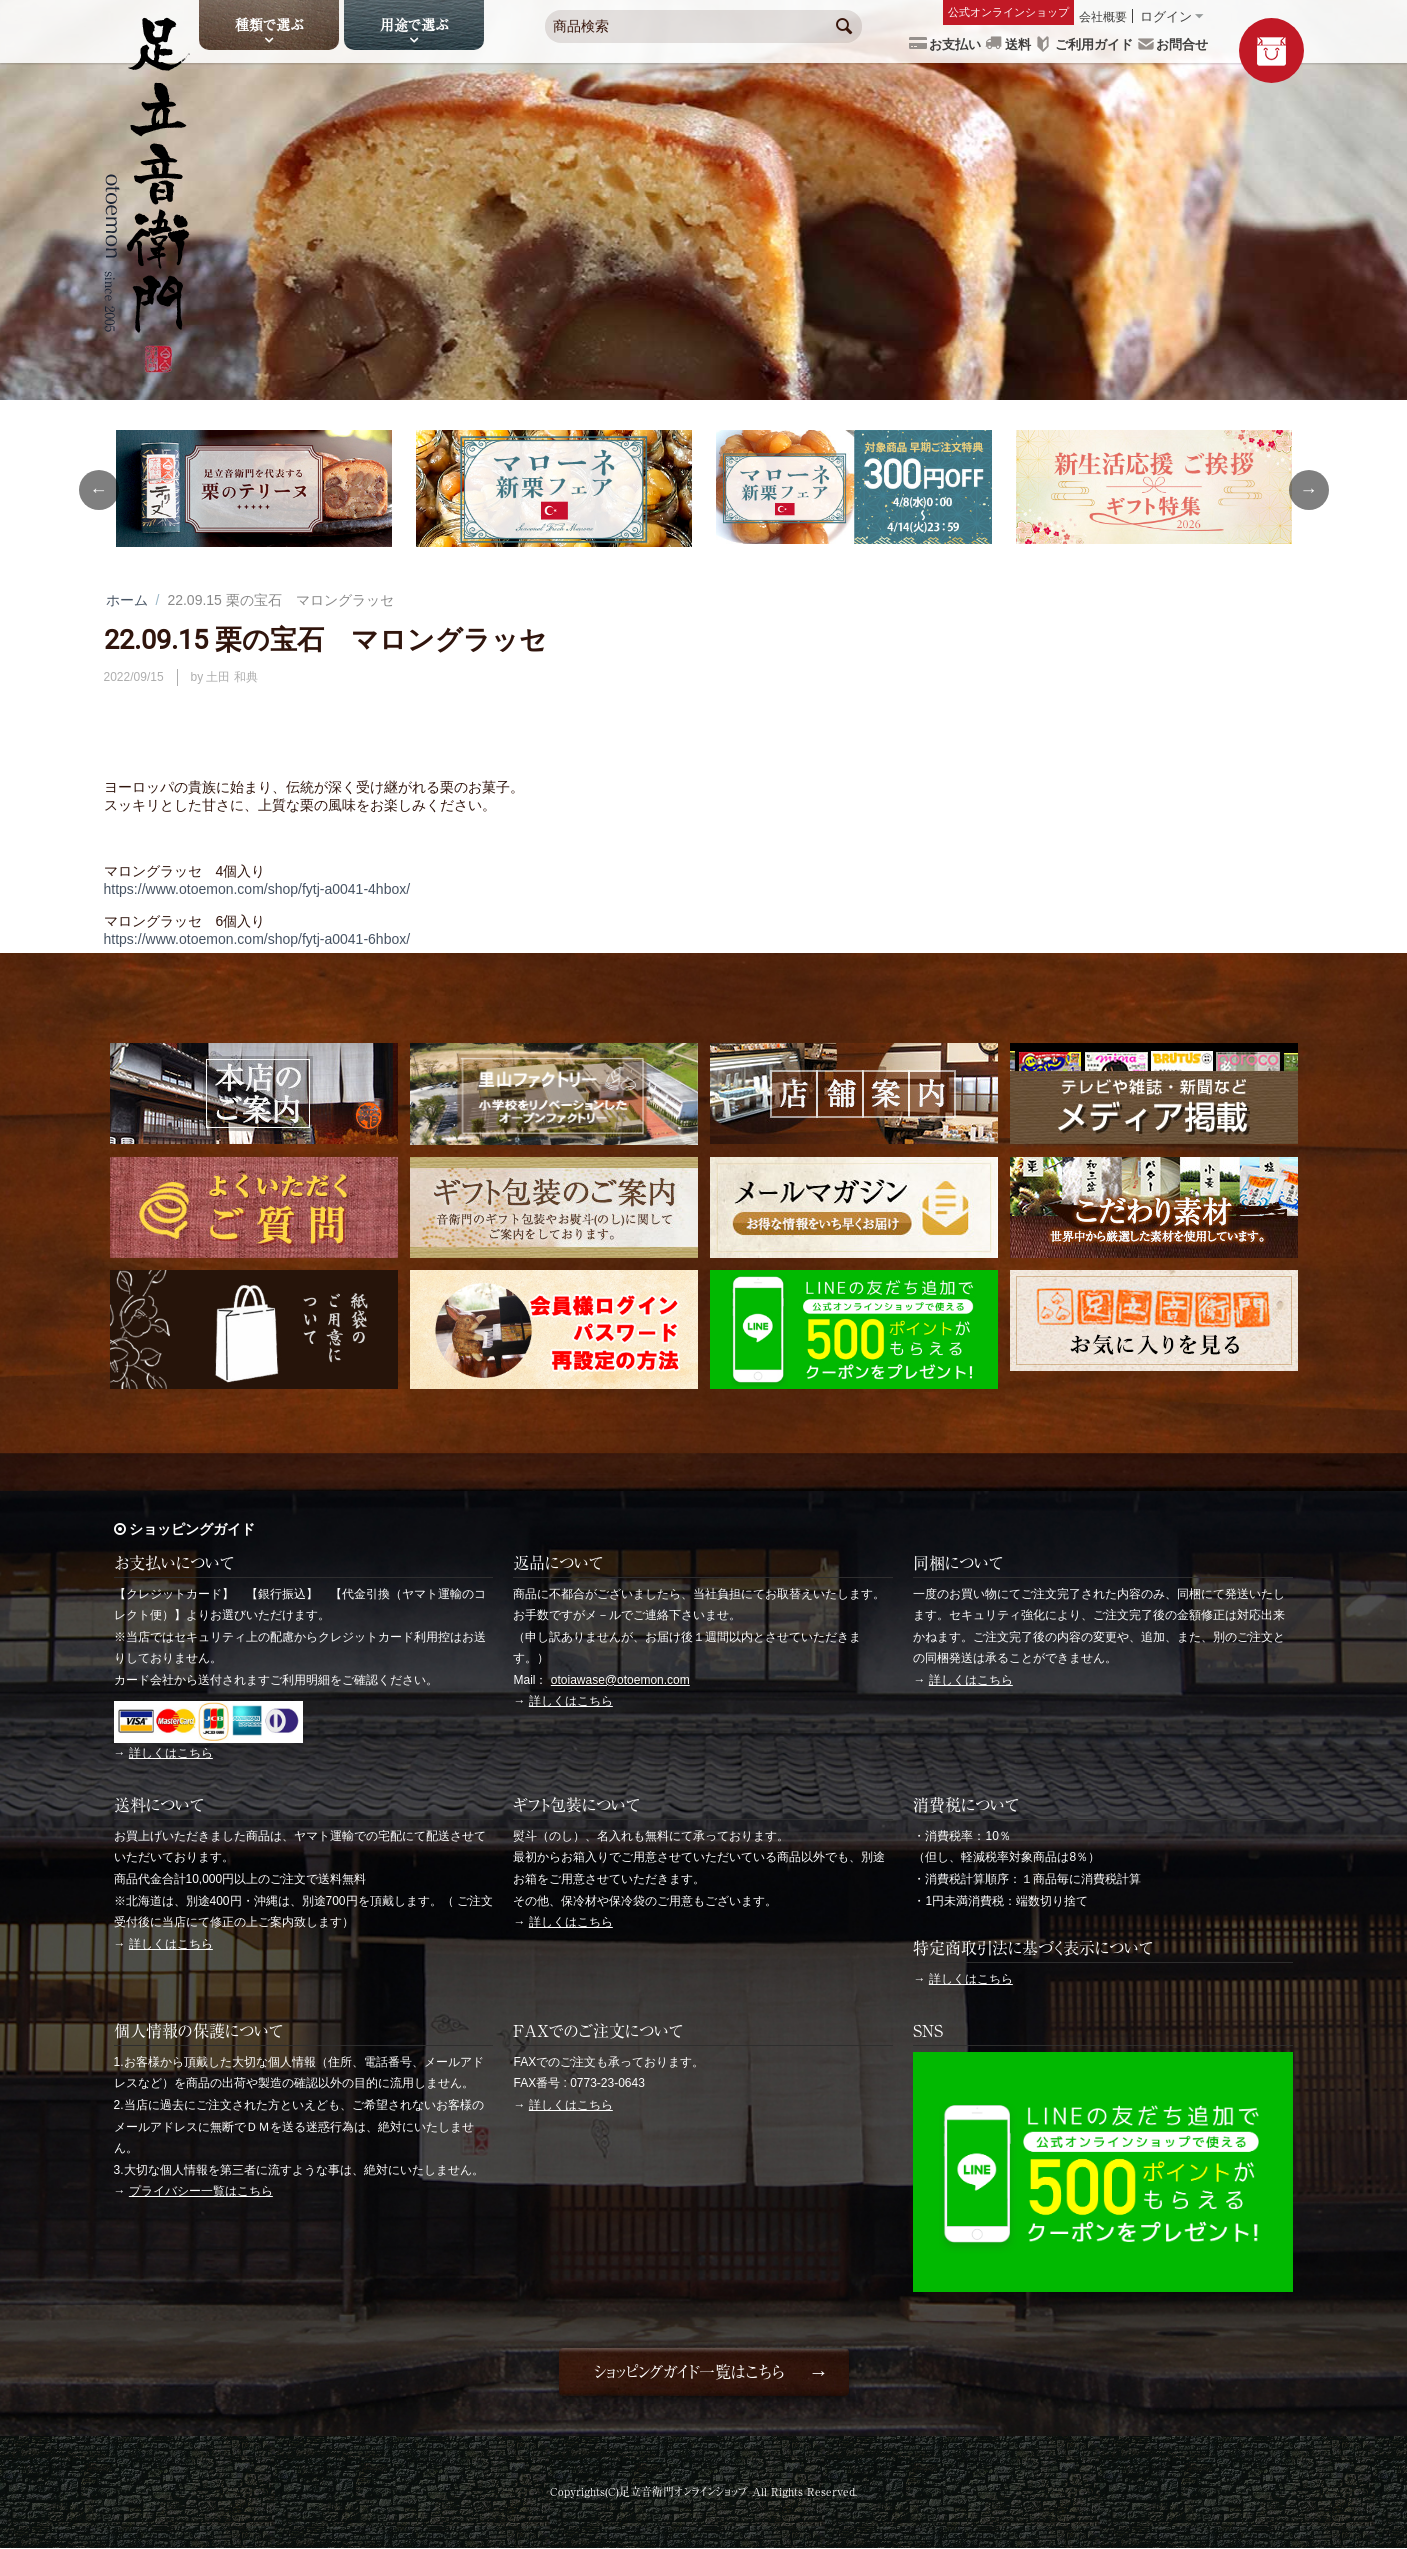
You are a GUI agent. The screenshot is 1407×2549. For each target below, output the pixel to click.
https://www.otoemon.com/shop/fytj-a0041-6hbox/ (257, 939)
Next (1309, 490)
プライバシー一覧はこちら (201, 2191)
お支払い (955, 44)
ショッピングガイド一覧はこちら (688, 2372)
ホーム (127, 600)
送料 (1018, 44)
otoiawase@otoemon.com (620, 1680)
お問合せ (1182, 44)
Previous (99, 490)
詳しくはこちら (171, 1753)
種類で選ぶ (269, 25)
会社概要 (1103, 17)
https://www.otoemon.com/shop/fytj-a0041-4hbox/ (257, 889)
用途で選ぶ (414, 25)
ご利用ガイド (1094, 44)
